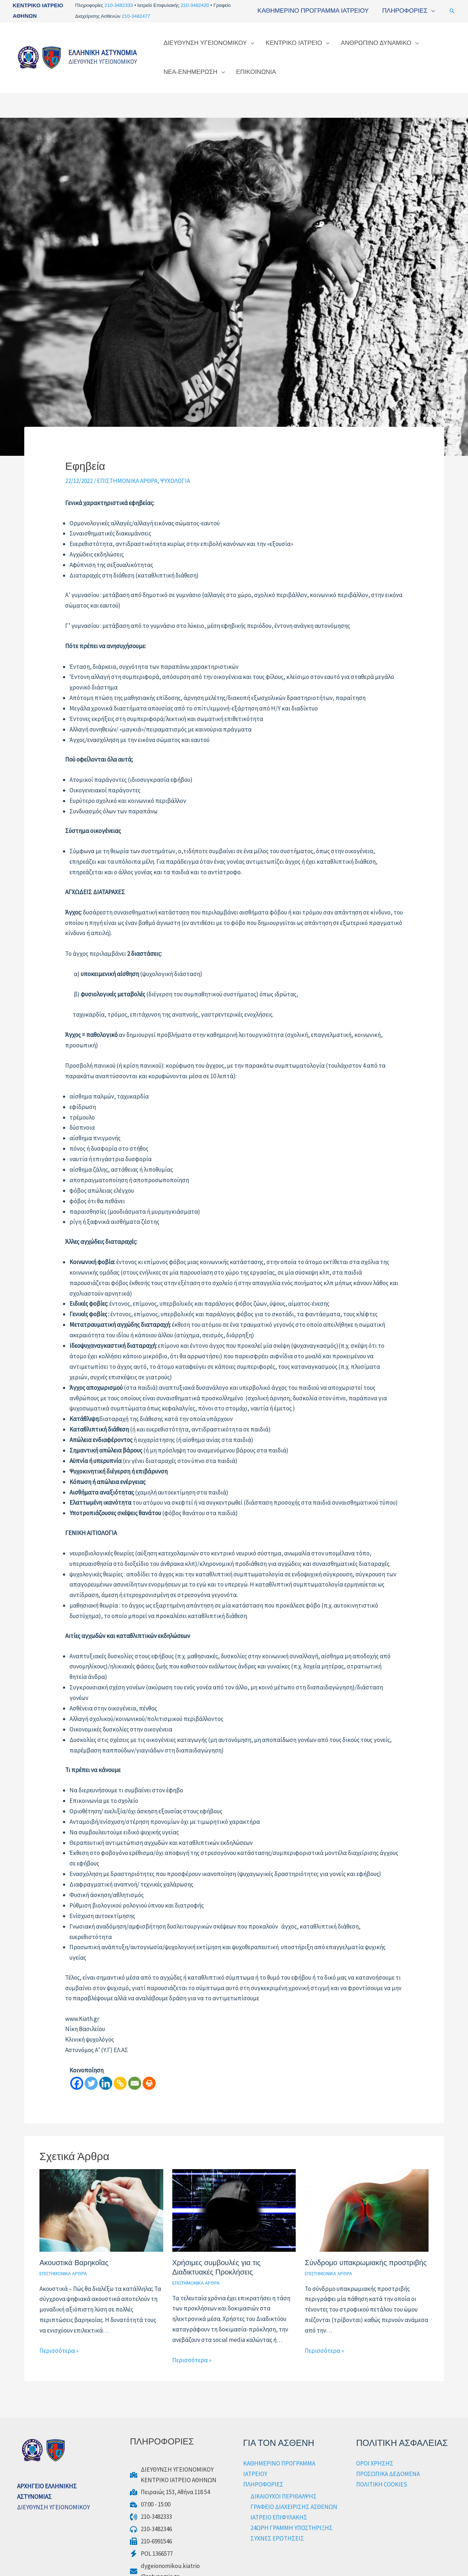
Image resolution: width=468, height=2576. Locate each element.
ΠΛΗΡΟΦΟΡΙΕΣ (263, 2484)
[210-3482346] (151, 2529)
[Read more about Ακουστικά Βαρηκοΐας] (101, 2210)
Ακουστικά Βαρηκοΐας (74, 2263)
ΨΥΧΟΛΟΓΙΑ (175, 481)
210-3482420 (195, 5)
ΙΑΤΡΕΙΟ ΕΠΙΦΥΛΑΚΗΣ (278, 2517)
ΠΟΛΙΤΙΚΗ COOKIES (381, 2484)
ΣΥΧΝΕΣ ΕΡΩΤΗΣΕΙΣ (277, 2538)
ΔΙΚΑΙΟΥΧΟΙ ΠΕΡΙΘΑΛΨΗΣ (283, 2496)
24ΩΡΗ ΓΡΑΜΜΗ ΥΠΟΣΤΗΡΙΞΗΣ (291, 2528)
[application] (431, 10)
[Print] (149, 2083)
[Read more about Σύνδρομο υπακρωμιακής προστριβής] (367, 2210)
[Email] (134, 2083)
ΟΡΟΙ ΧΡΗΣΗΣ (374, 2463)
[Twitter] (91, 2083)
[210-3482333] (151, 2517)
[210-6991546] (151, 2541)
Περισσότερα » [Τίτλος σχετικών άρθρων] (59, 2351)
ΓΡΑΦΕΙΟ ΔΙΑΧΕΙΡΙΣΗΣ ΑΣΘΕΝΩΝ (293, 2507)
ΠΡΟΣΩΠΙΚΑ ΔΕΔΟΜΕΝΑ (388, 2474)
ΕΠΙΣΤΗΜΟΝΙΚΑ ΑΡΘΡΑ (127, 481)
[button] (452, 11)
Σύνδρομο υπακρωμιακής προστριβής (366, 2263)
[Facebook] (76, 2083)
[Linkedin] (105, 2083)
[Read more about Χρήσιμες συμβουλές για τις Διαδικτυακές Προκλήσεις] (234, 2210)
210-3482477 (136, 16)
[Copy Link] (120, 2083)
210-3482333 (119, 5)
